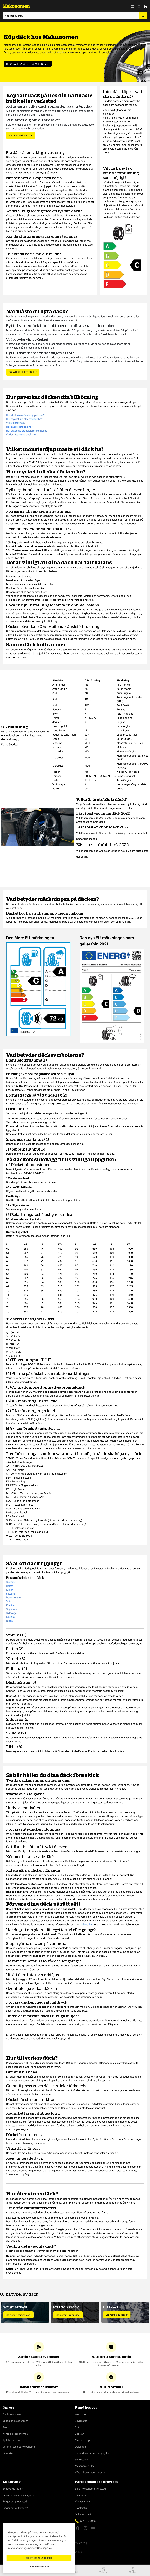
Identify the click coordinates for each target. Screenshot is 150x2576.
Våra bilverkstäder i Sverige (90, 2472)
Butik (78, 2427)
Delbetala (80, 2446)
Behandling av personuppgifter (92, 2453)
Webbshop (81, 2414)
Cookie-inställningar (39, 2566)
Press (6, 2427)
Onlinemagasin (83, 2514)
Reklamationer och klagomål (19, 2495)
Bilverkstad (81, 2420)
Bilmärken (8, 2453)
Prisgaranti (81, 2495)
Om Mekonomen (12, 2414)
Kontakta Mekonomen (15, 2433)
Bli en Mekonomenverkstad (90, 2488)
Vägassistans (83, 2501)
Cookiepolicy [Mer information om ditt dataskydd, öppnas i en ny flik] (44, 2548)
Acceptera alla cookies (39, 2558)
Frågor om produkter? (15, 2501)
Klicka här (87, 1924)
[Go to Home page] (16, 6)
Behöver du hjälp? (13, 2488)
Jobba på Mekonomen (15, 2420)
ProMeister (81, 2508)
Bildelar (79, 2433)
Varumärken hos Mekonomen (19, 2446)
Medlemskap (82, 2440)
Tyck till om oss (11, 2440)
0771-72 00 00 (88, 2520)
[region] (39, 2548)
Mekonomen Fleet (85, 2466)
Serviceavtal (81, 2459)
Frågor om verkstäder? (15, 2508)
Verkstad (103, 2570)
